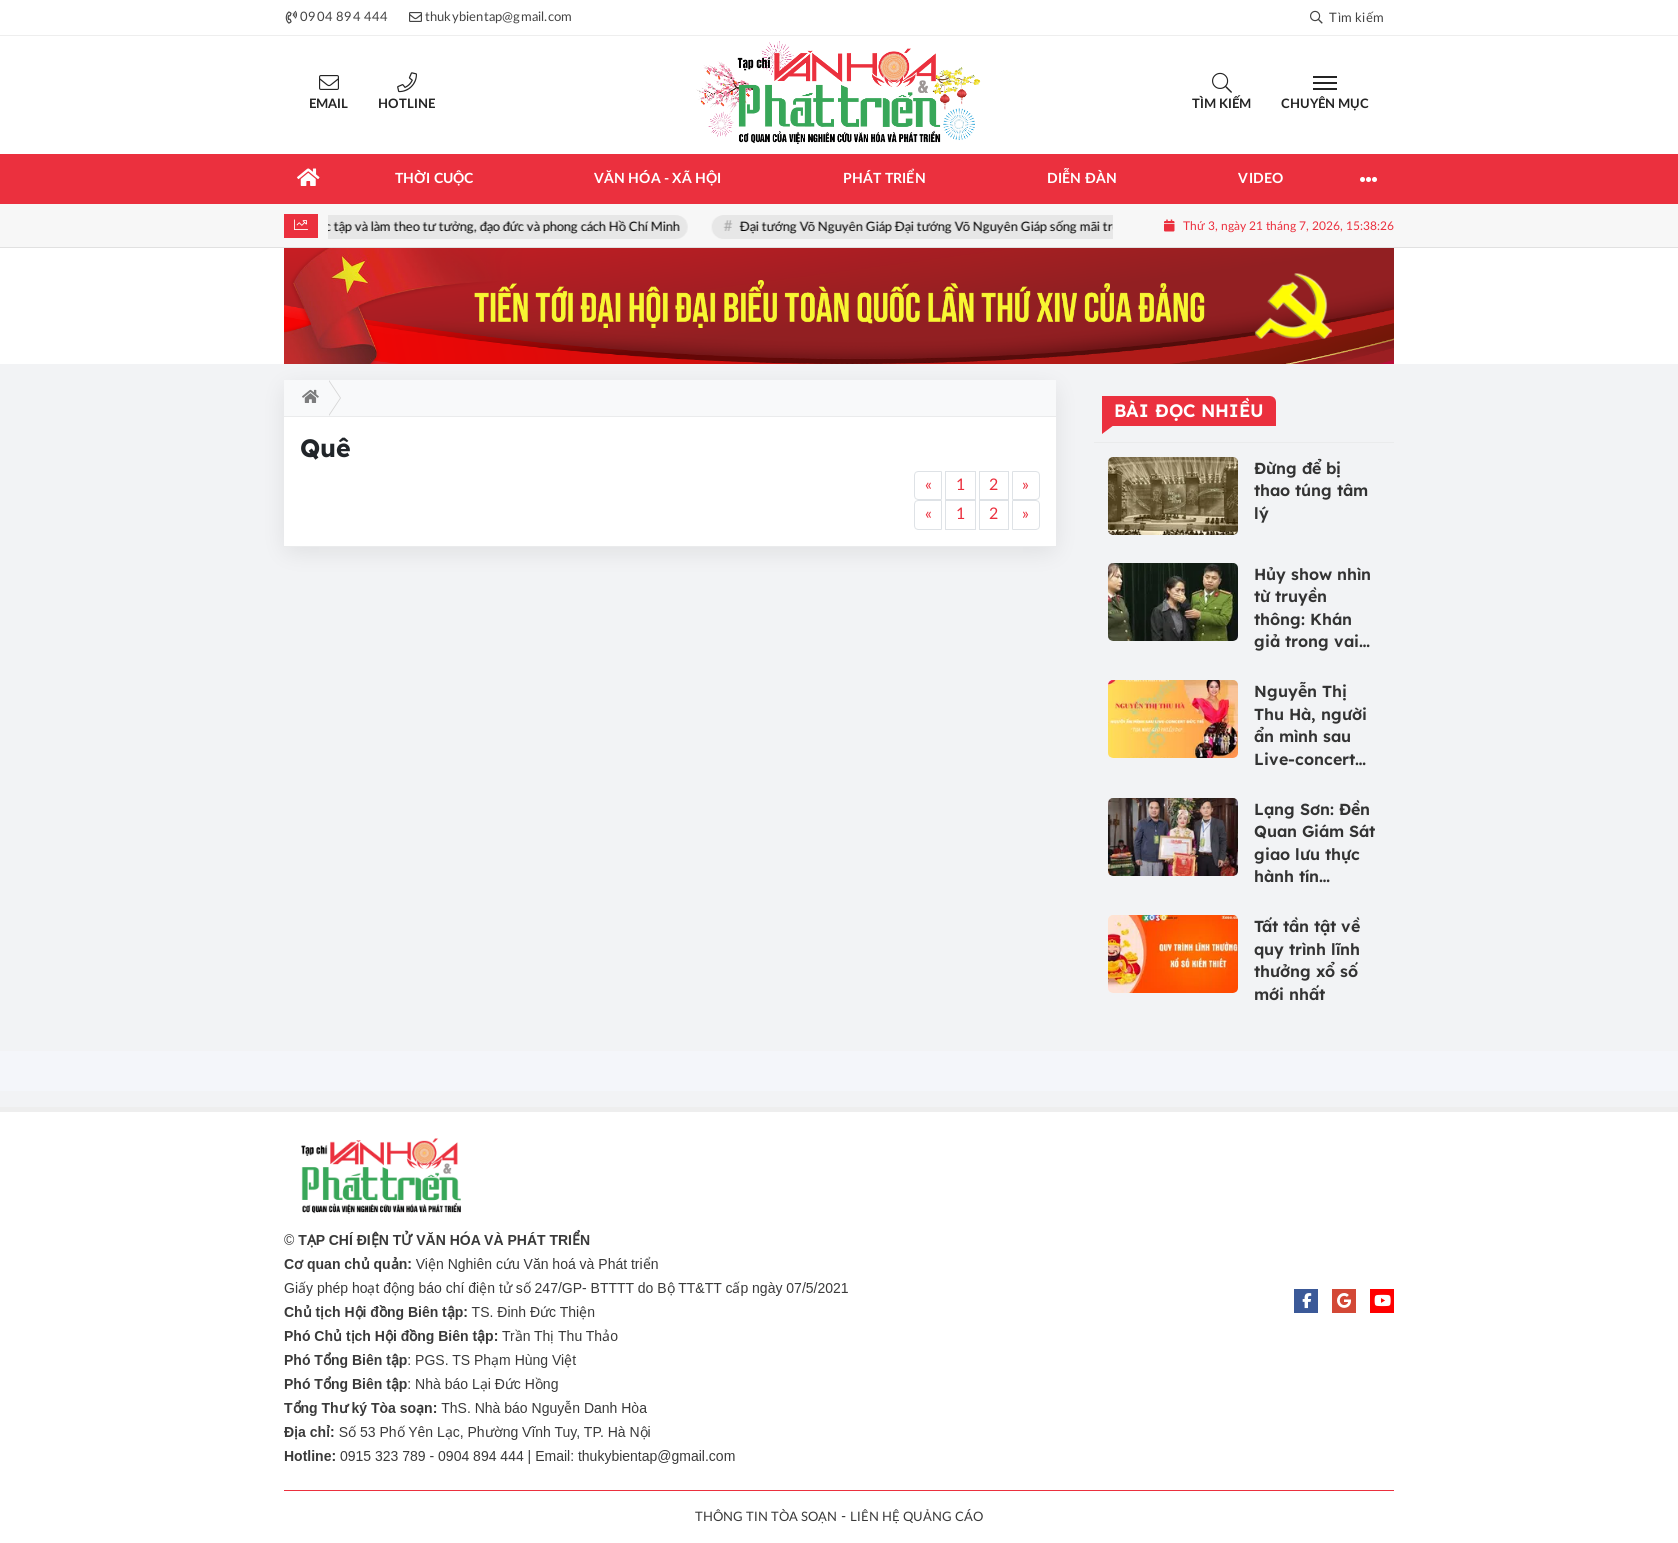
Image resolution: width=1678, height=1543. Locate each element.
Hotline (406, 104)
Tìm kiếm (1221, 104)
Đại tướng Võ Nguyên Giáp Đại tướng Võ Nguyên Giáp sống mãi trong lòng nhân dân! (989, 227)
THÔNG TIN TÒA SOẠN (766, 1517)
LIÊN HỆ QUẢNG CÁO (916, 1517)
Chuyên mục (1325, 104)
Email (328, 104)
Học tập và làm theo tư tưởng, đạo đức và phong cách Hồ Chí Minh (504, 227)
